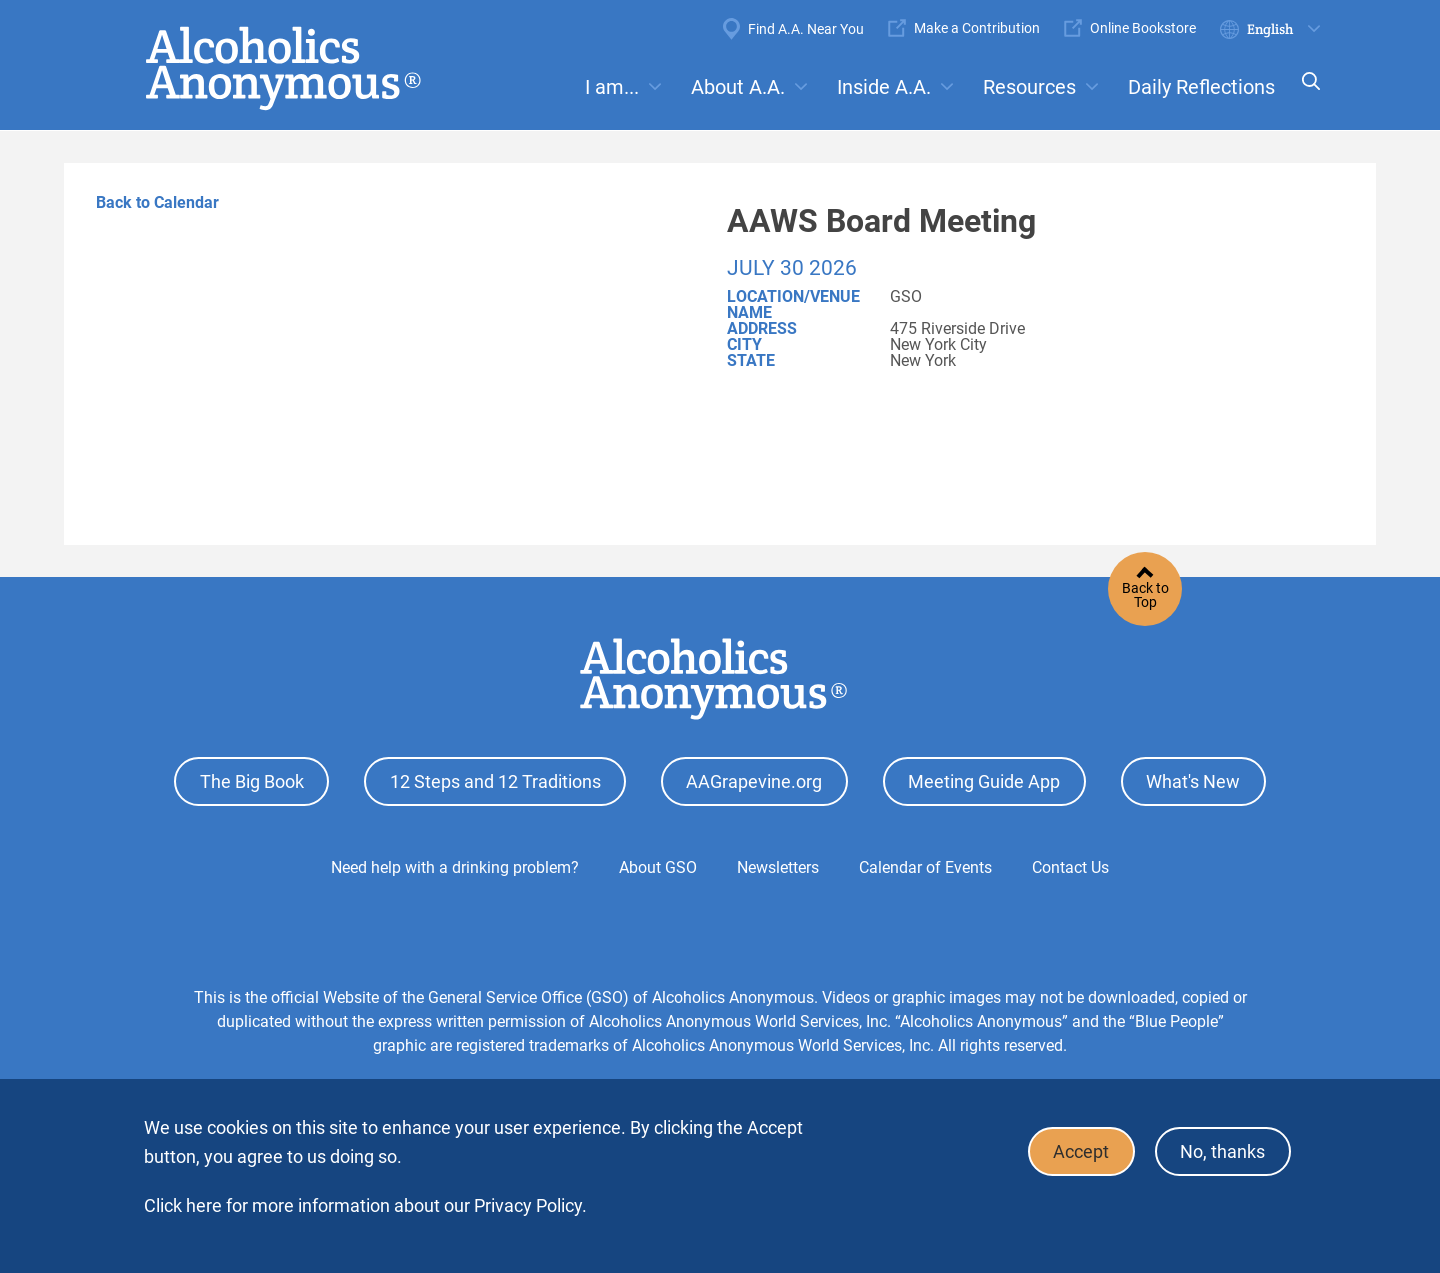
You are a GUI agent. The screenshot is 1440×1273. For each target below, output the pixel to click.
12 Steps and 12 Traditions (495, 781)
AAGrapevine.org (754, 781)
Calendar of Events (925, 866)
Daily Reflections (1201, 87)
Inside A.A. (884, 87)
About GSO (658, 866)
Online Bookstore (1143, 28)
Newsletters (778, 866)
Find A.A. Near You (806, 29)
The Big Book (252, 781)
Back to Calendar (157, 202)
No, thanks (1222, 1151)
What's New (1193, 781)
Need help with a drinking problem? (455, 866)
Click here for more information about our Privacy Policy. (365, 1205)
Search (1305, 94)
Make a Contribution (977, 28)
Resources (1029, 87)
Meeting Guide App (984, 781)
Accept (1080, 1151)
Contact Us (1070, 866)
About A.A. (738, 87)
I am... (612, 87)
